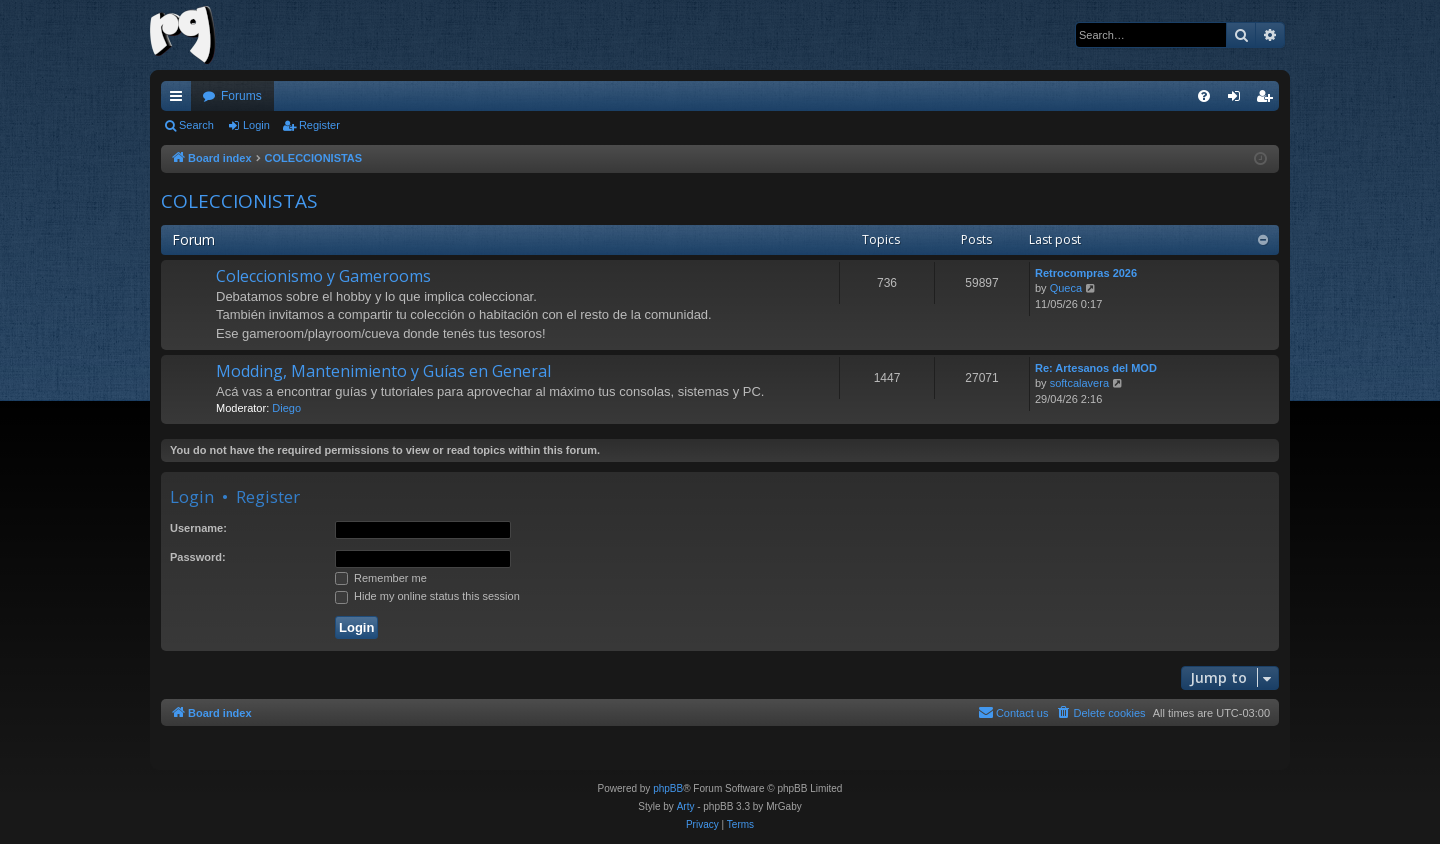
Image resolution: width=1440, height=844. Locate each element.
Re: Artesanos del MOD (1096, 368)
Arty (686, 806)
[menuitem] (1204, 96)
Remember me (381, 578)
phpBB (668, 788)
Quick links (180, 100)
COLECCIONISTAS (239, 201)
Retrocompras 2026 (1086, 273)
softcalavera (1079, 383)
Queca (1066, 288)
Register (319, 125)
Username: (198, 528)
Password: (198, 557)
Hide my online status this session (427, 596)
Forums (241, 96)
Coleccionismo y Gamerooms (323, 276)
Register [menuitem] (1268, 100)
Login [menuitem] (1238, 100)
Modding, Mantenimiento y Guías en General (383, 371)
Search (196, 125)
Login (256, 125)
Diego (286, 408)
